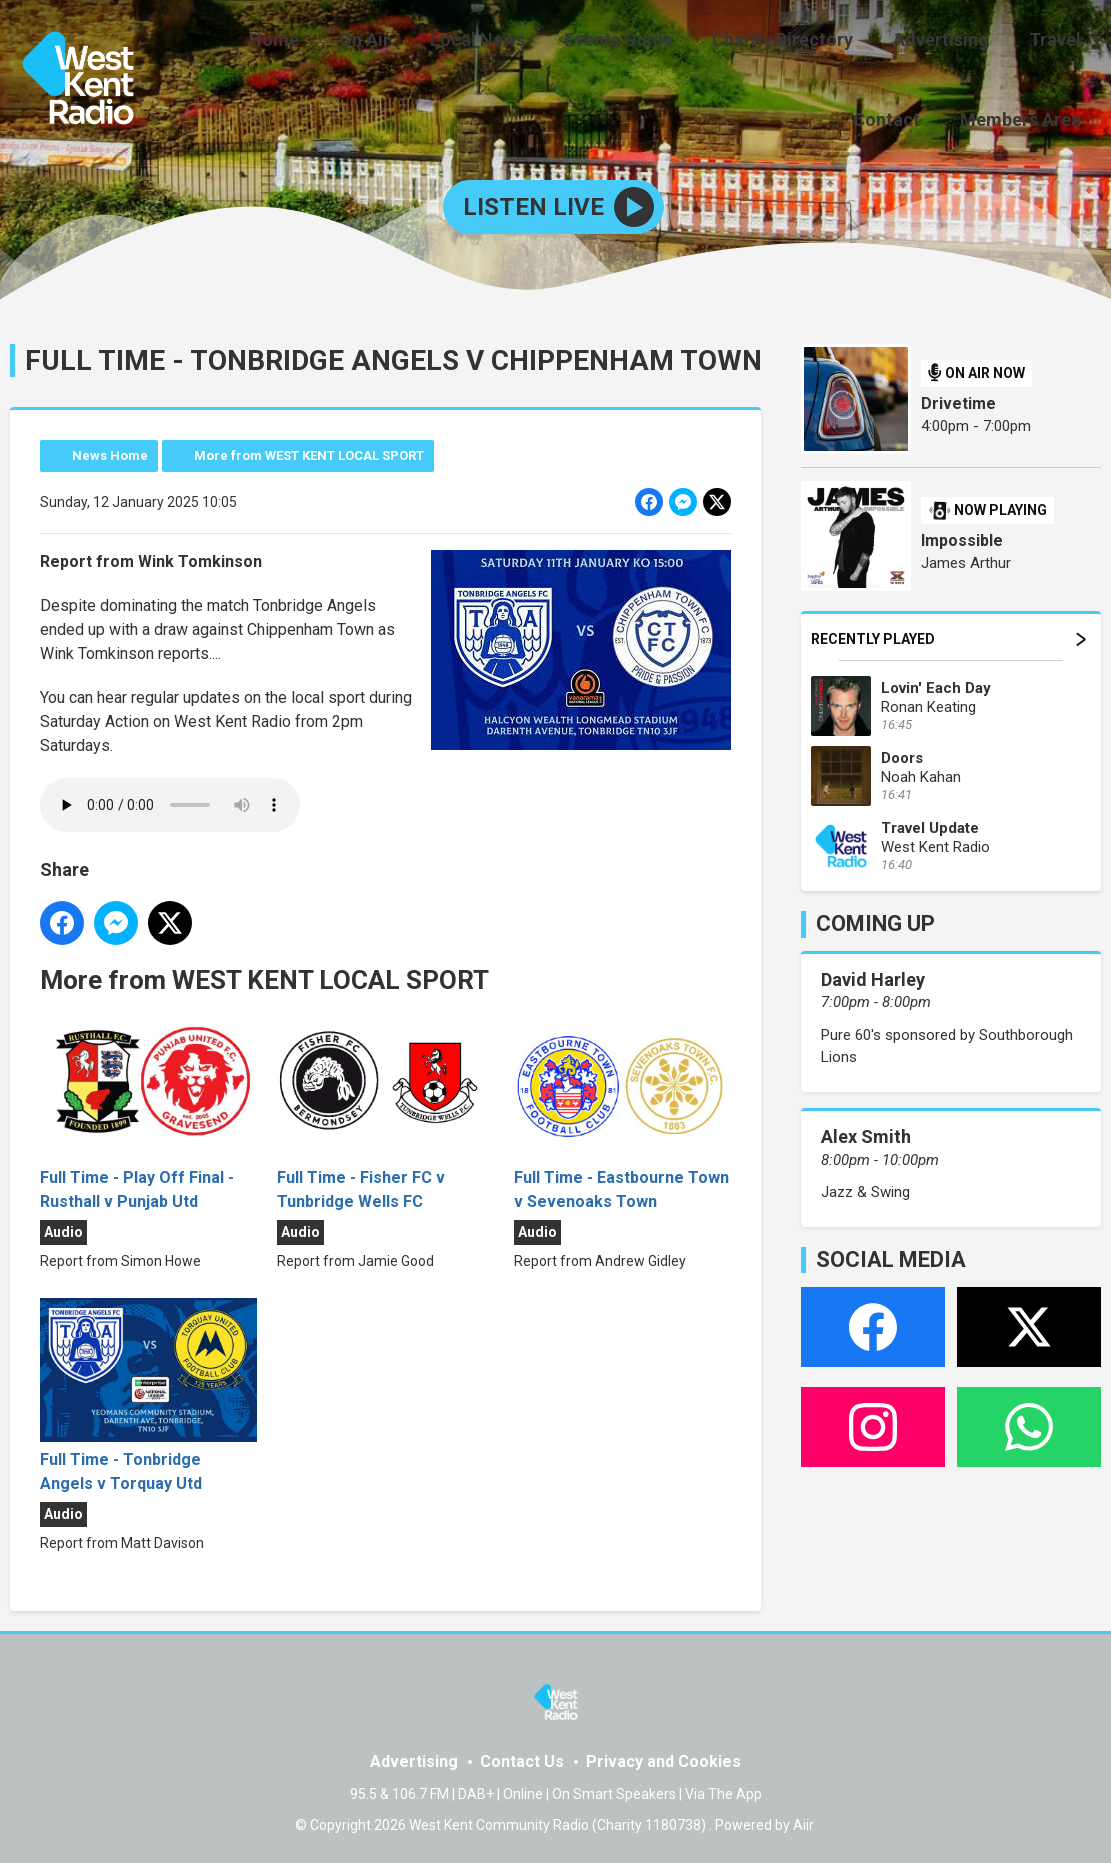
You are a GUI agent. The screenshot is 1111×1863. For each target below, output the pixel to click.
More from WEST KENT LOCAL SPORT (309, 452)
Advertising (854, 42)
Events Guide (547, 42)
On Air (308, 42)
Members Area (1024, 116)
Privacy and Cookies (663, 1758)
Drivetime (958, 400)
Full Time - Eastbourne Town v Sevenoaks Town (622, 1110)
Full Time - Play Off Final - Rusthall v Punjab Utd (148, 1110)
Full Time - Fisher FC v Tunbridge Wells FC (385, 1110)
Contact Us (522, 1758)
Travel (960, 42)
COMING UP (875, 920)
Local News (413, 42)
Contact (1051, 42)
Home (226, 42)
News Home (110, 452)
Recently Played (948, 636)
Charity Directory (703, 42)
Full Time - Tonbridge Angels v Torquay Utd (148, 1392)
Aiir (803, 1822)
